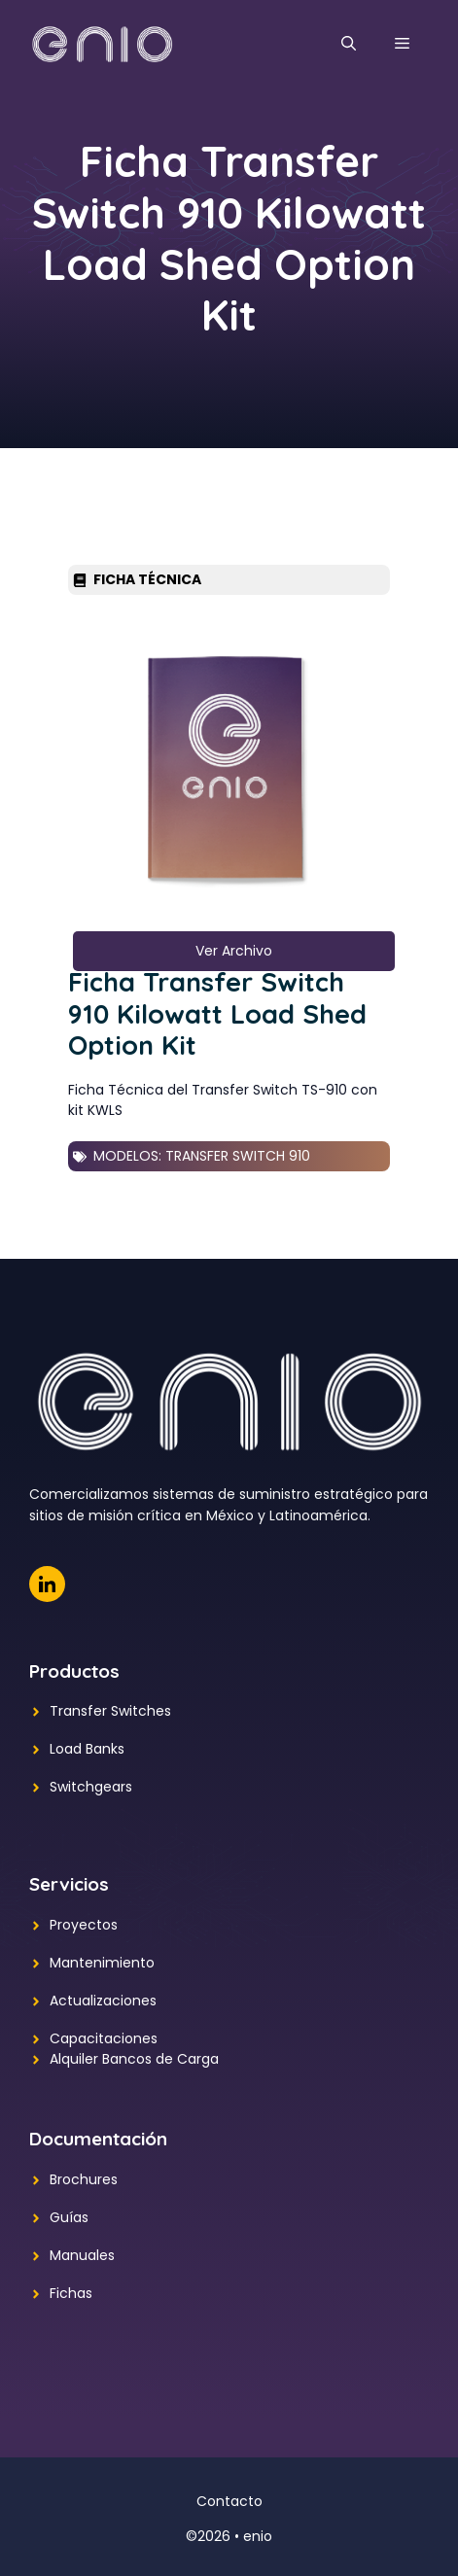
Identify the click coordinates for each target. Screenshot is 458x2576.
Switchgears (91, 1786)
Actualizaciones (103, 2000)
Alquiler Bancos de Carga (134, 2059)
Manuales (82, 2255)
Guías (69, 2217)
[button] (348, 43)
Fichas (71, 2293)
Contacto (229, 2501)
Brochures (84, 2179)
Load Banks (87, 1748)
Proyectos (84, 1924)
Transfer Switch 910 (237, 1156)
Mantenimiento (102, 1962)
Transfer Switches (110, 1711)
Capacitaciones (104, 2038)
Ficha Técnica (147, 579)
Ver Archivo (233, 950)
